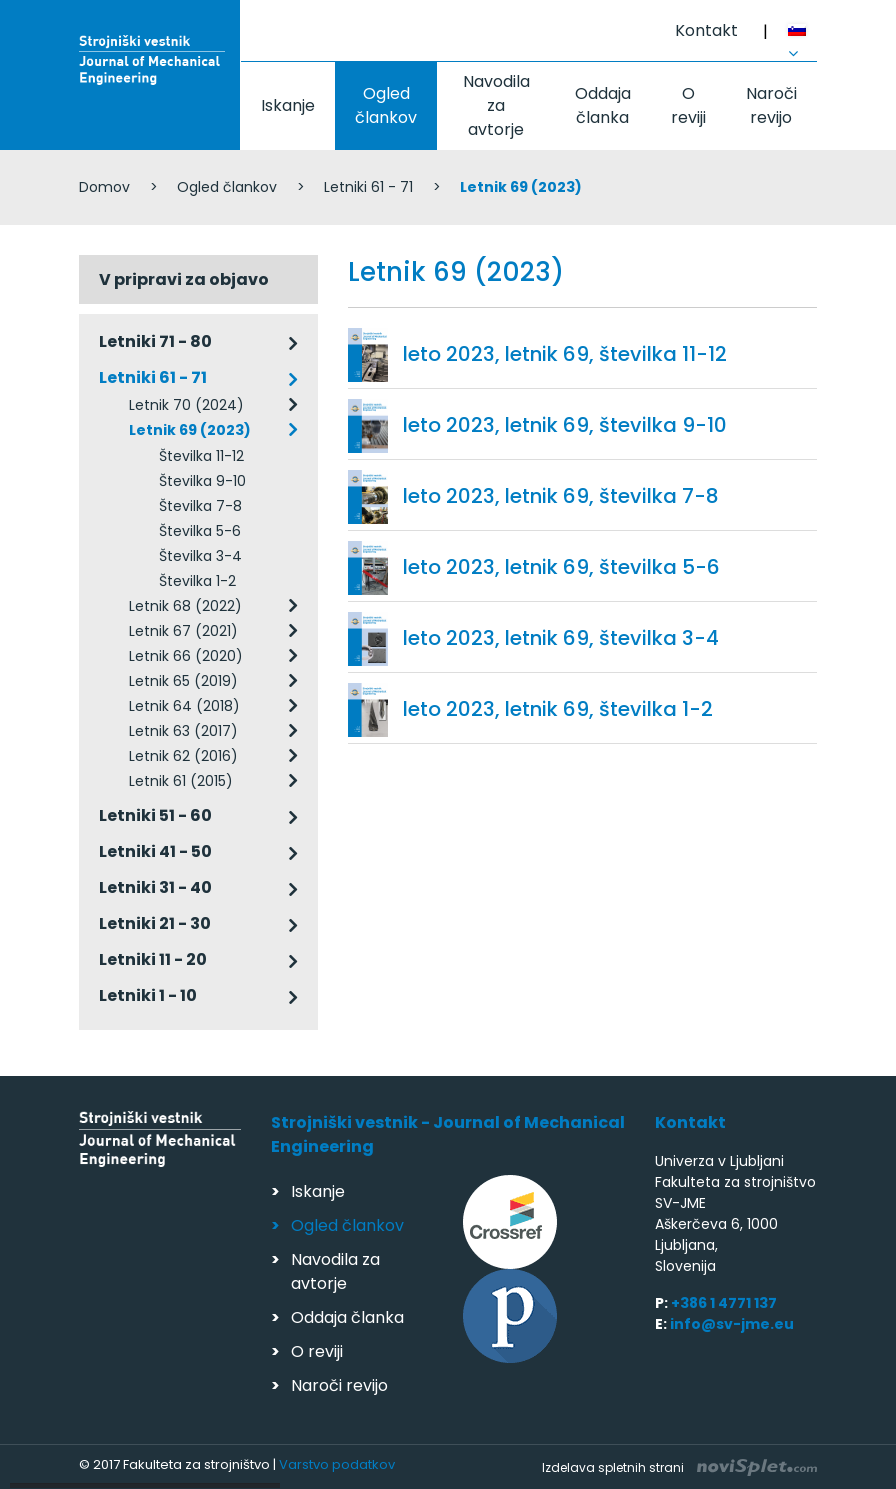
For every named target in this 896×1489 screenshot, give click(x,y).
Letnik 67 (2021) (183, 631)
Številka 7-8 (200, 506)
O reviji (688, 105)
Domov (104, 187)
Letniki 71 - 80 (155, 341)
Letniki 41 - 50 (155, 851)
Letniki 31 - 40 (155, 887)
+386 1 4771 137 (724, 1303)
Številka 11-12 (201, 456)
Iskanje (288, 105)
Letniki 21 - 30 (155, 923)
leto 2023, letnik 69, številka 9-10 (565, 425)
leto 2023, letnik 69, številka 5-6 (561, 567)
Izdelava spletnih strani (679, 1467)
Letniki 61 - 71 (368, 187)
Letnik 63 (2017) (183, 731)
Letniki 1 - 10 (148, 995)
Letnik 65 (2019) (183, 681)
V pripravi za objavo (184, 279)
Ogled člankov (386, 105)
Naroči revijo (771, 105)
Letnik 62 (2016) (183, 756)
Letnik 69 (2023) (190, 430)
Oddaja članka (603, 105)
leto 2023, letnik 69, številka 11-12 (565, 354)
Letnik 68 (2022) (185, 606)
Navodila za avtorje (496, 105)
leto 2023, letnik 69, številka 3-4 (561, 638)
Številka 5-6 (200, 531)
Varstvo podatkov (337, 1464)
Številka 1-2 (197, 581)
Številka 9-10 (202, 481)
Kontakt (706, 30)
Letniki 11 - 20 (153, 959)
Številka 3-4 (200, 556)
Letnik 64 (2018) (184, 706)
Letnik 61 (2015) (181, 781)
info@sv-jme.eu (732, 1324)
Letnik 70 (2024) (186, 405)
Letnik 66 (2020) (186, 656)
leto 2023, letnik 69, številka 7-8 (561, 496)
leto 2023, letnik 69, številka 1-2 (558, 709)
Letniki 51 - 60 (155, 815)
